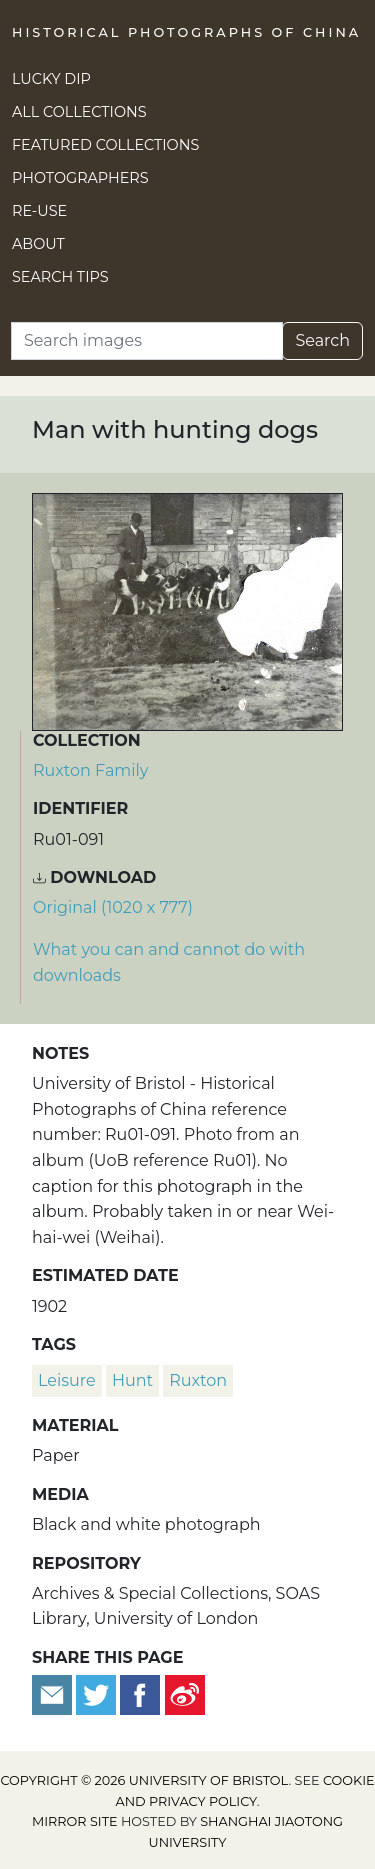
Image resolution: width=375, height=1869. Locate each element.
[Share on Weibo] (185, 1693)
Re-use (39, 211)
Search (322, 340)
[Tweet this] (98, 1693)
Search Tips (60, 277)
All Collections (79, 112)
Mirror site (75, 1821)
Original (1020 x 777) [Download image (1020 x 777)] (113, 907)
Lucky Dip (51, 79)
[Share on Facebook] (140, 1693)
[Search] (147, 341)
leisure (67, 1380)
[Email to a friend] (54, 1693)
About (38, 244)
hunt (132, 1380)
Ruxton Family (91, 770)
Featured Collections (105, 145)
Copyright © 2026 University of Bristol (144, 1780)
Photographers (80, 178)
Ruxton (198, 1380)
